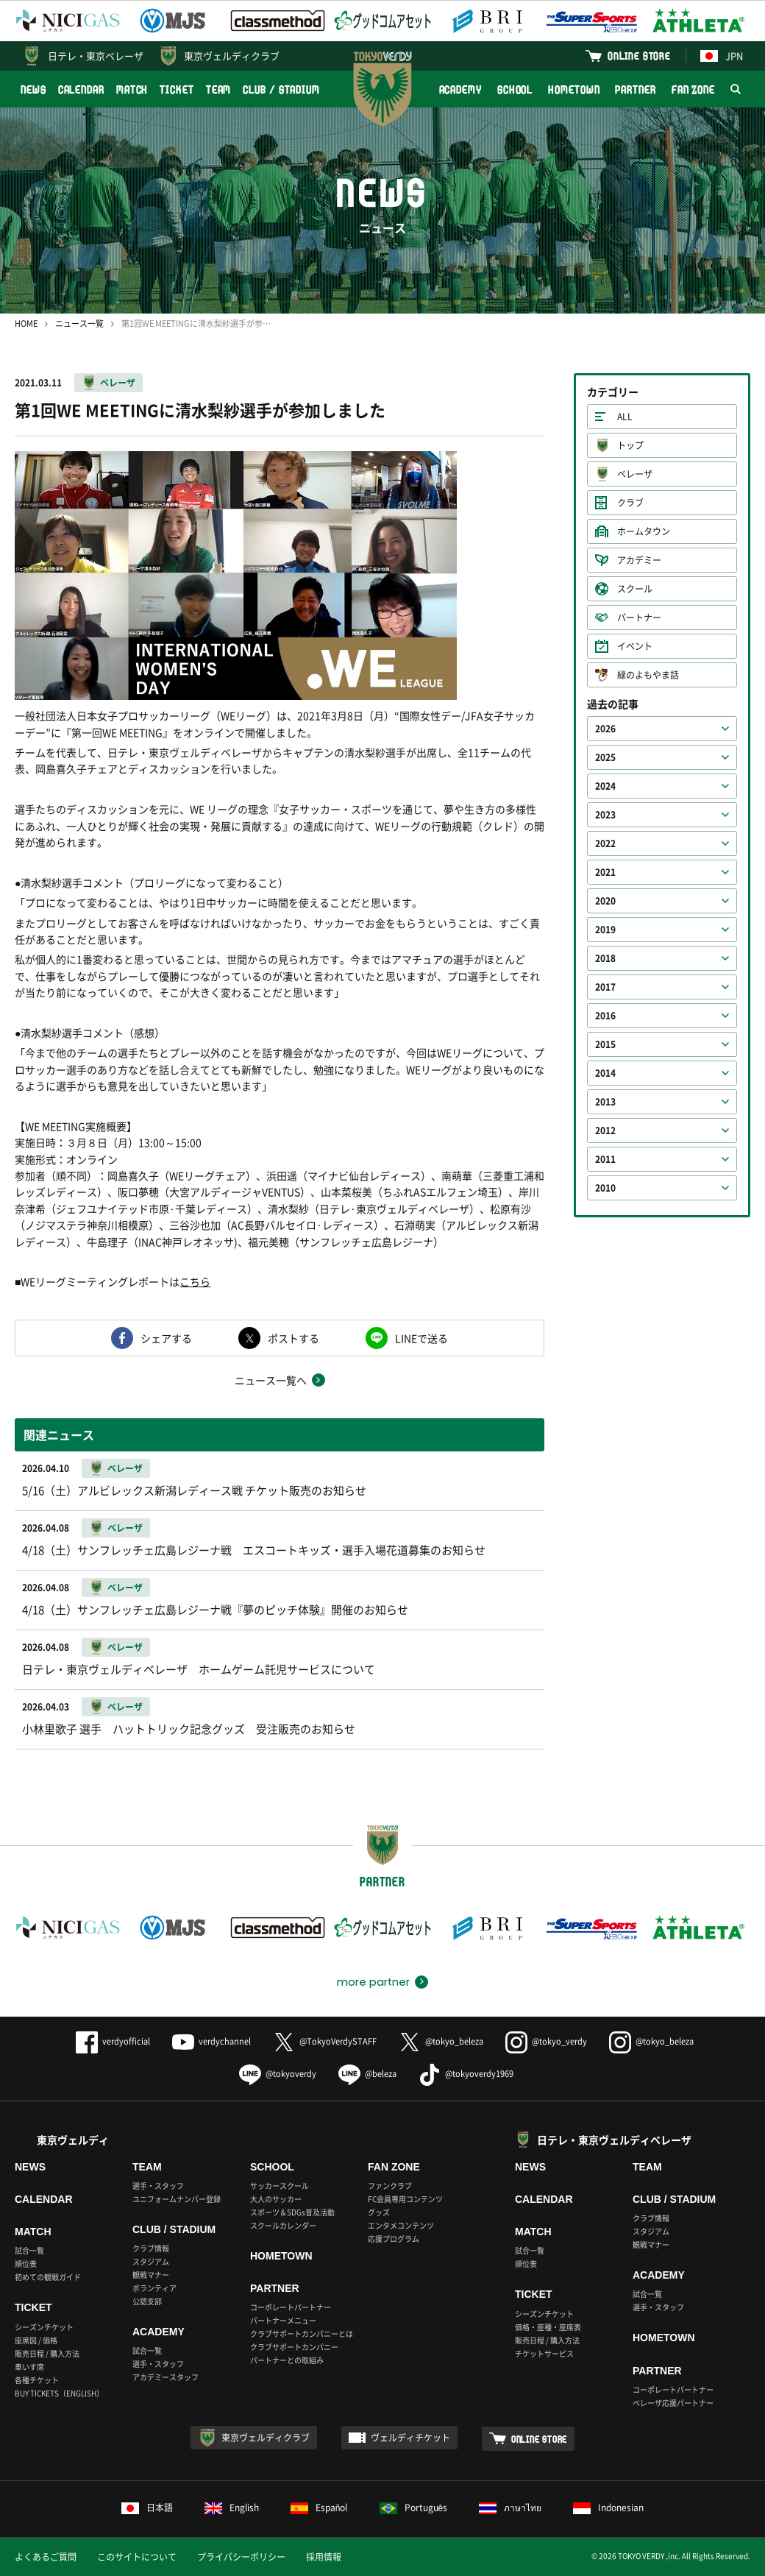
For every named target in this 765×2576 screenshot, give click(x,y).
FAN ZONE (693, 89)
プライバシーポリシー (241, 2556)
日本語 (147, 2507)
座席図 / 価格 (36, 2340)
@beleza (367, 2073)
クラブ (630, 502)
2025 (605, 757)
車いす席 (29, 2366)
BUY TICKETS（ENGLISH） (59, 2393)
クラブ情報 (150, 2248)
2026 (605, 728)
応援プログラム (393, 2238)
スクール (634, 588)
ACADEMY (460, 89)
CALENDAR (81, 89)
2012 (605, 1130)
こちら (194, 1281)
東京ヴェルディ (73, 2139)
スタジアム (150, 2261)
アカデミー (639, 560)
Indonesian (608, 2507)
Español (319, 2507)
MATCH (132, 89)
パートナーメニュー (283, 2320)
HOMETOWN (573, 89)
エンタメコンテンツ (401, 2225)
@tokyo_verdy (546, 2041)
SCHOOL (515, 89)
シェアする (166, 1338)
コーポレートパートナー (290, 2307)
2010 (605, 1188)
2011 (605, 1159)
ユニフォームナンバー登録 (176, 2198)
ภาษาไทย (510, 2507)
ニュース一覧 (79, 323)
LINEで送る (421, 1338)
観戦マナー (150, 2274)
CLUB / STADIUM (281, 89)
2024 (605, 786)
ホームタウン (643, 531)
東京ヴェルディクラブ (232, 56)
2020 (605, 900)
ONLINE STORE (639, 55)
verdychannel (211, 2041)
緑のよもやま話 (648, 675)
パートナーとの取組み (287, 2360)
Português (414, 2507)
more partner (373, 1982)
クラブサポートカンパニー (294, 2346)
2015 (605, 1044)
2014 (605, 1073)
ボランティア (154, 2287)
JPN (721, 56)
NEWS (33, 89)
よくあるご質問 (45, 2556)
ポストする (293, 1338)
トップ (630, 445)
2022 (605, 843)
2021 (605, 872)
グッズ (379, 2212)
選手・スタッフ (158, 2185)
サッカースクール (279, 2185)
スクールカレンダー (283, 2225)
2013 (605, 1101)
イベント (634, 646)
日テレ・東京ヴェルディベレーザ (614, 2139)
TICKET (176, 89)
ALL (625, 416)
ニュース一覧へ (271, 1380)
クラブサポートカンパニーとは (301, 2333)
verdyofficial (113, 2041)
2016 (605, 1015)
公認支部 (147, 2301)
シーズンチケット (44, 2326)
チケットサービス (544, 2353)
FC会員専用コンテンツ (405, 2198)
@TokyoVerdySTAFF (325, 2041)
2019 (605, 929)
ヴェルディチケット (410, 2437)
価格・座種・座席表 (548, 2326)
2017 (605, 987)
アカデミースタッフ (165, 2376)
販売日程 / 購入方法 (47, 2353)
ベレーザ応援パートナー (673, 2402)
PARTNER (635, 89)
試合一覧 (29, 2250)
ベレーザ (117, 382)
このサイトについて (137, 2556)
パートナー (639, 617)
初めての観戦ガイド (48, 2276)
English (231, 2507)
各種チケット (37, 2379)
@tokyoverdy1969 (466, 2073)
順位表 (26, 2263)
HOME (26, 323)
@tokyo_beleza (441, 2041)
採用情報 (323, 2556)
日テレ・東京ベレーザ (95, 56)
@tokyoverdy (277, 2073)
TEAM (219, 89)
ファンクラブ (390, 2185)
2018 (605, 958)
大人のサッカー (276, 2198)
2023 (605, 814)
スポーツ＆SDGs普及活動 (292, 2212)
